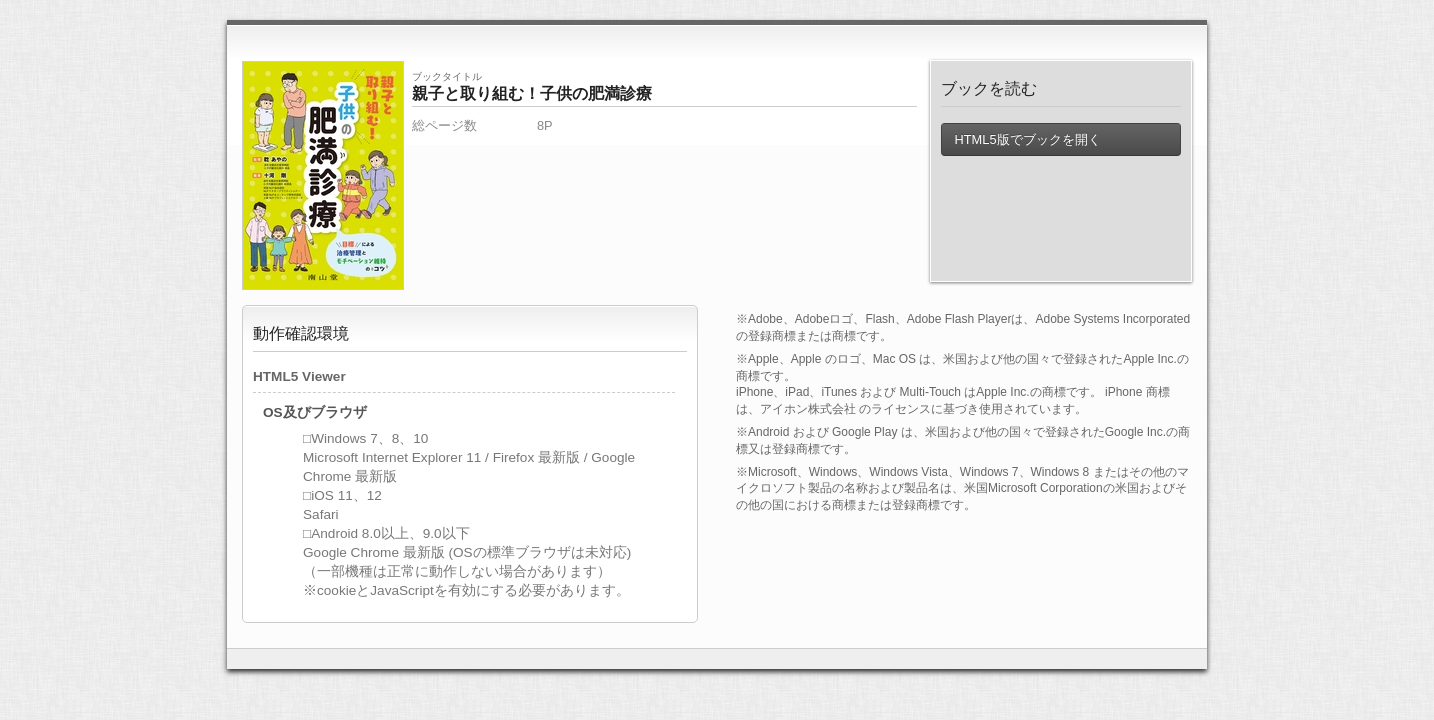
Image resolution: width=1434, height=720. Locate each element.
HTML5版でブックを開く (1027, 139)
